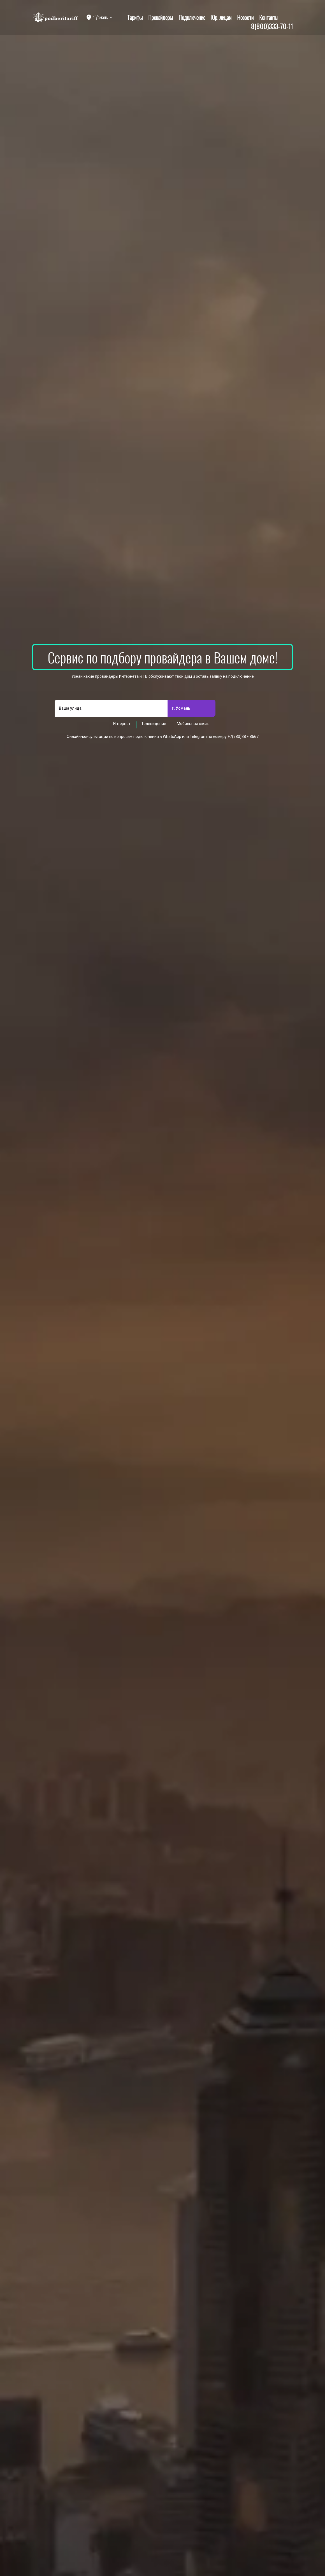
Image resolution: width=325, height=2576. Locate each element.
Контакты (268, 17)
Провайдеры (160, 17)
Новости (245, 17)
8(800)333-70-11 (272, 26)
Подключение (191, 17)
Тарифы (135, 17)
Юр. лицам (221, 17)
